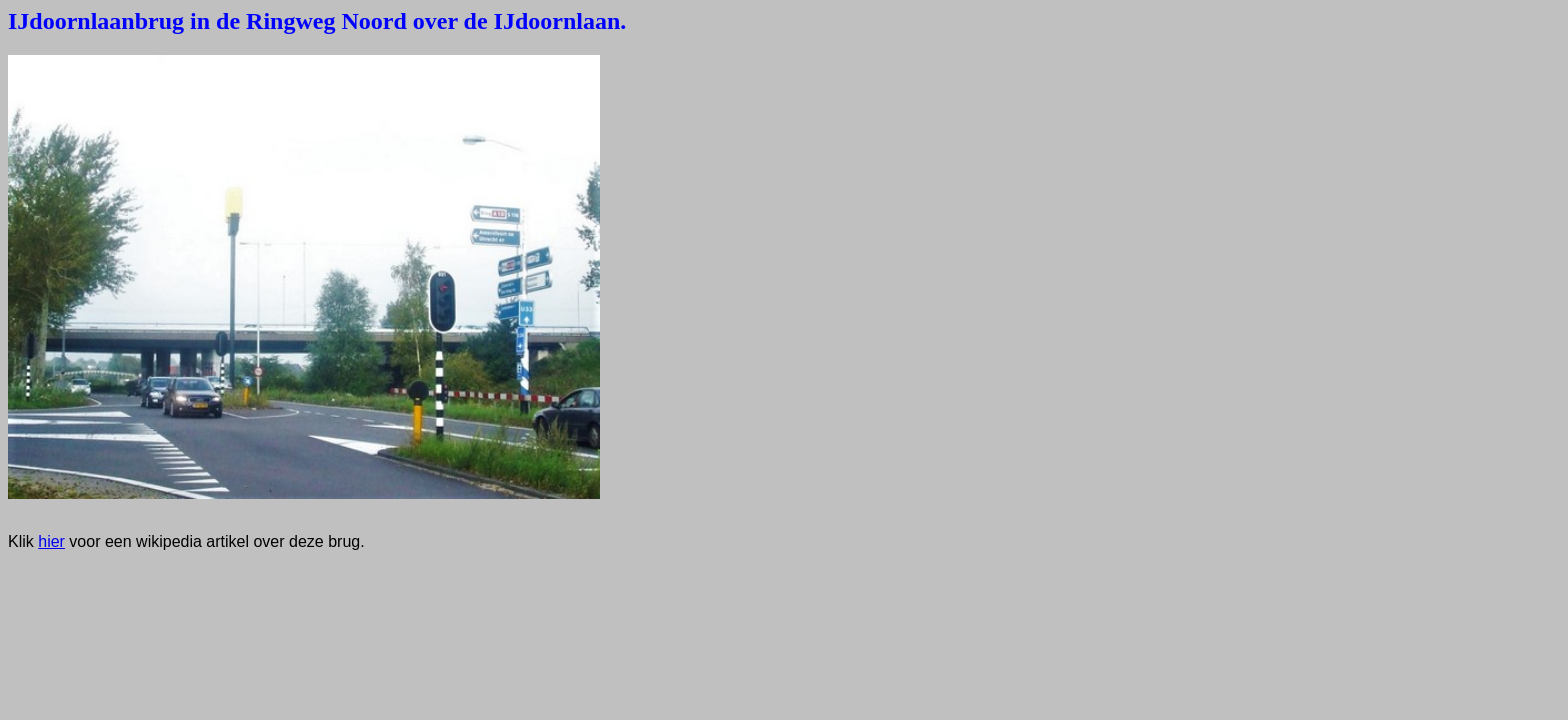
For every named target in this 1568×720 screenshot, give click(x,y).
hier (51, 541)
